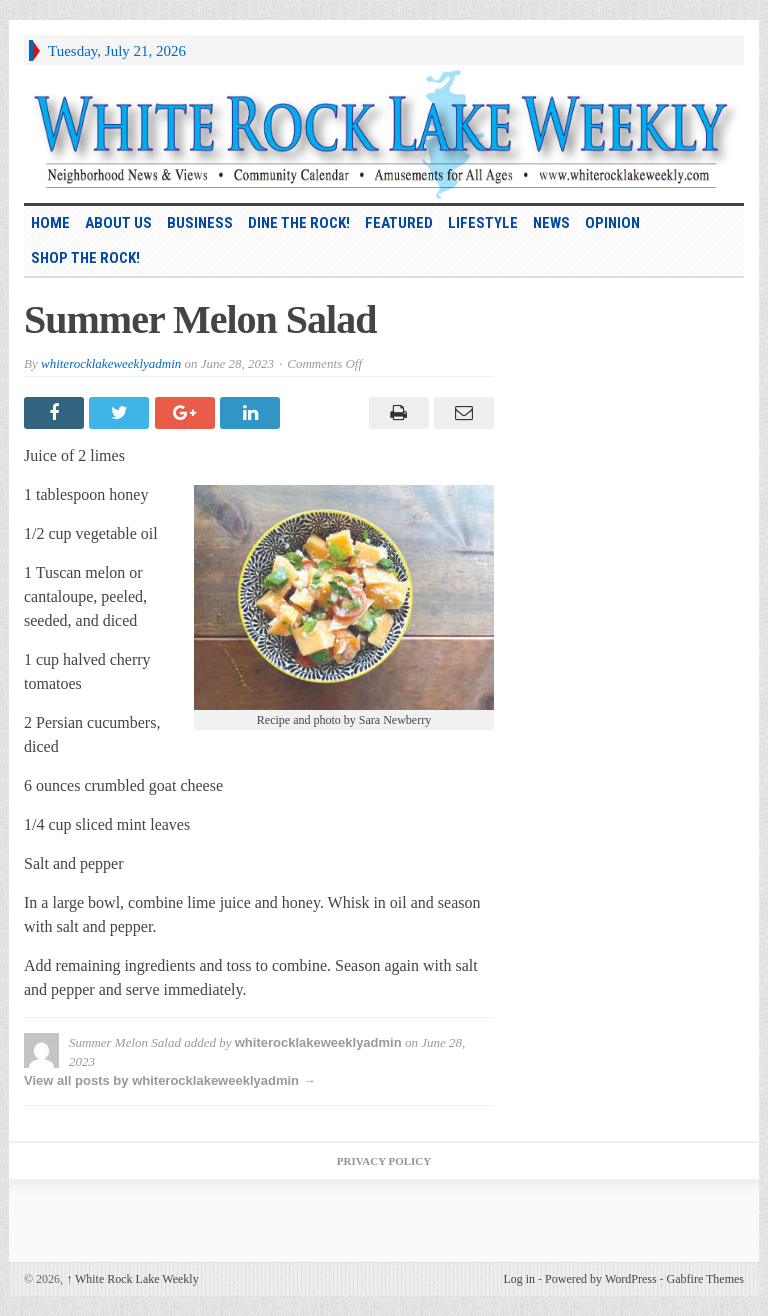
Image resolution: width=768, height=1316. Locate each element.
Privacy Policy (384, 1161)
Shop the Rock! (85, 258)
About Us (118, 223)
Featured (399, 223)
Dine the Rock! (299, 223)
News (551, 223)
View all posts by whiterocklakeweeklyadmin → (170, 1080)
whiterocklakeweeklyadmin (111, 363)
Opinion (612, 223)
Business (200, 223)
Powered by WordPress (600, 1279)
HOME (50, 223)
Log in (519, 1279)
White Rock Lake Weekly (132, 1279)
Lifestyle (483, 223)
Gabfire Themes (705, 1279)
